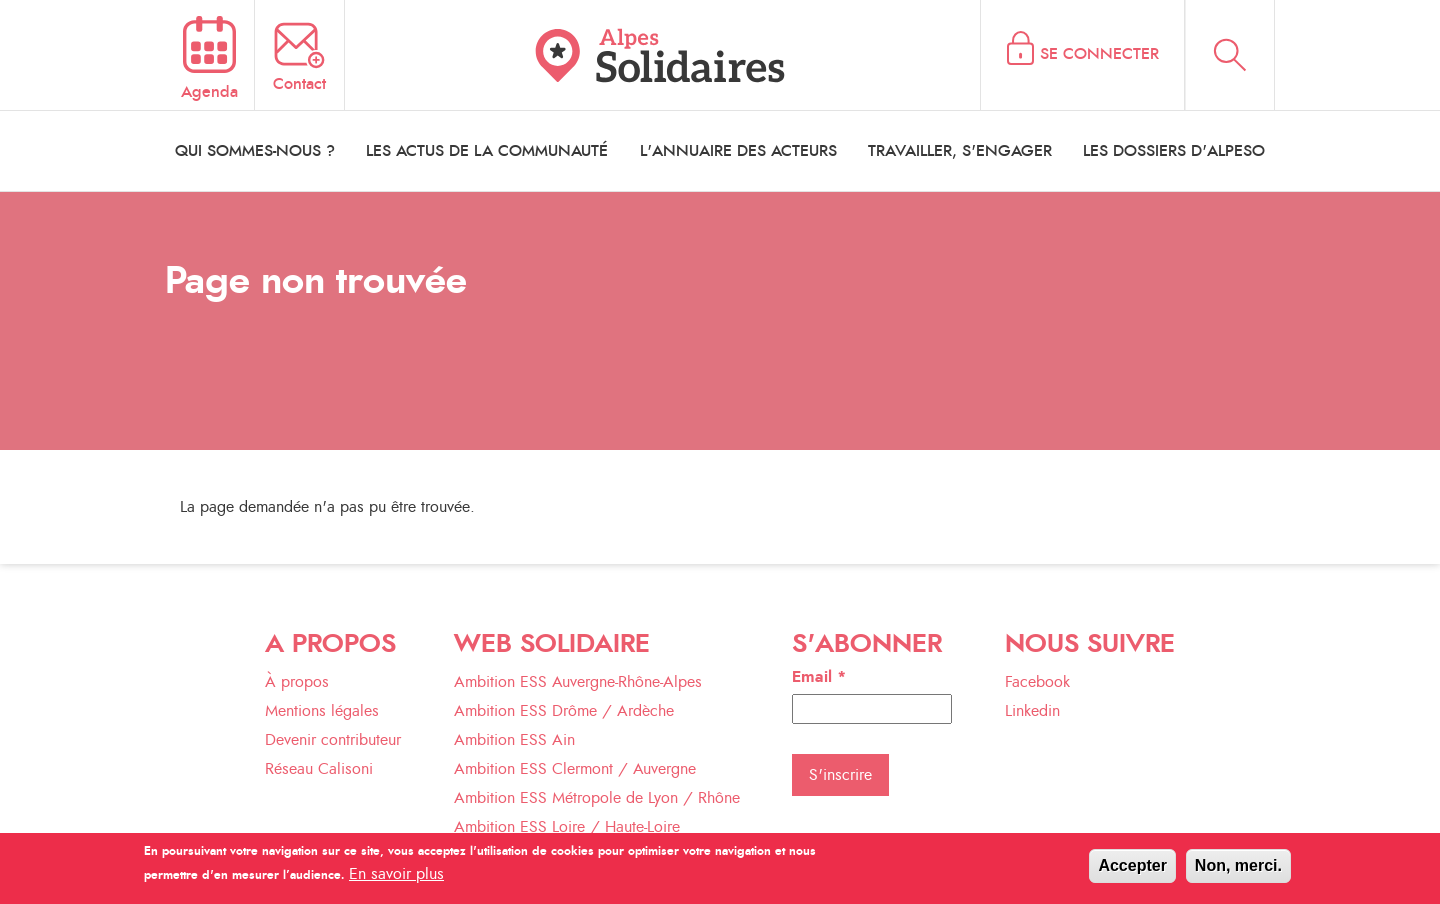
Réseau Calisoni (319, 769)
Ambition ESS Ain (514, 740)
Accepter (1132, 870)
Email (819, 677)
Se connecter (1099, 54)
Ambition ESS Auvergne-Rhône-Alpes (578, 682)
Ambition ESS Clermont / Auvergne (575, 769)
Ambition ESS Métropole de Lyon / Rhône (597, 798)
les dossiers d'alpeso (1174, 151)
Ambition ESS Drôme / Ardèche (564, 711)
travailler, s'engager (960, 151)
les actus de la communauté (487, 151)
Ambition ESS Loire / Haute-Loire (567, 827)
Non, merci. (1238, 870)
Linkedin (1032, 711)
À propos (297, 682)
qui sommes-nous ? (255, 151)
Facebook (1037, 682)
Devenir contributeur (333, 740)
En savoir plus (396, 879)
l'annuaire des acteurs (738, 151)
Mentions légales (322, 711)
